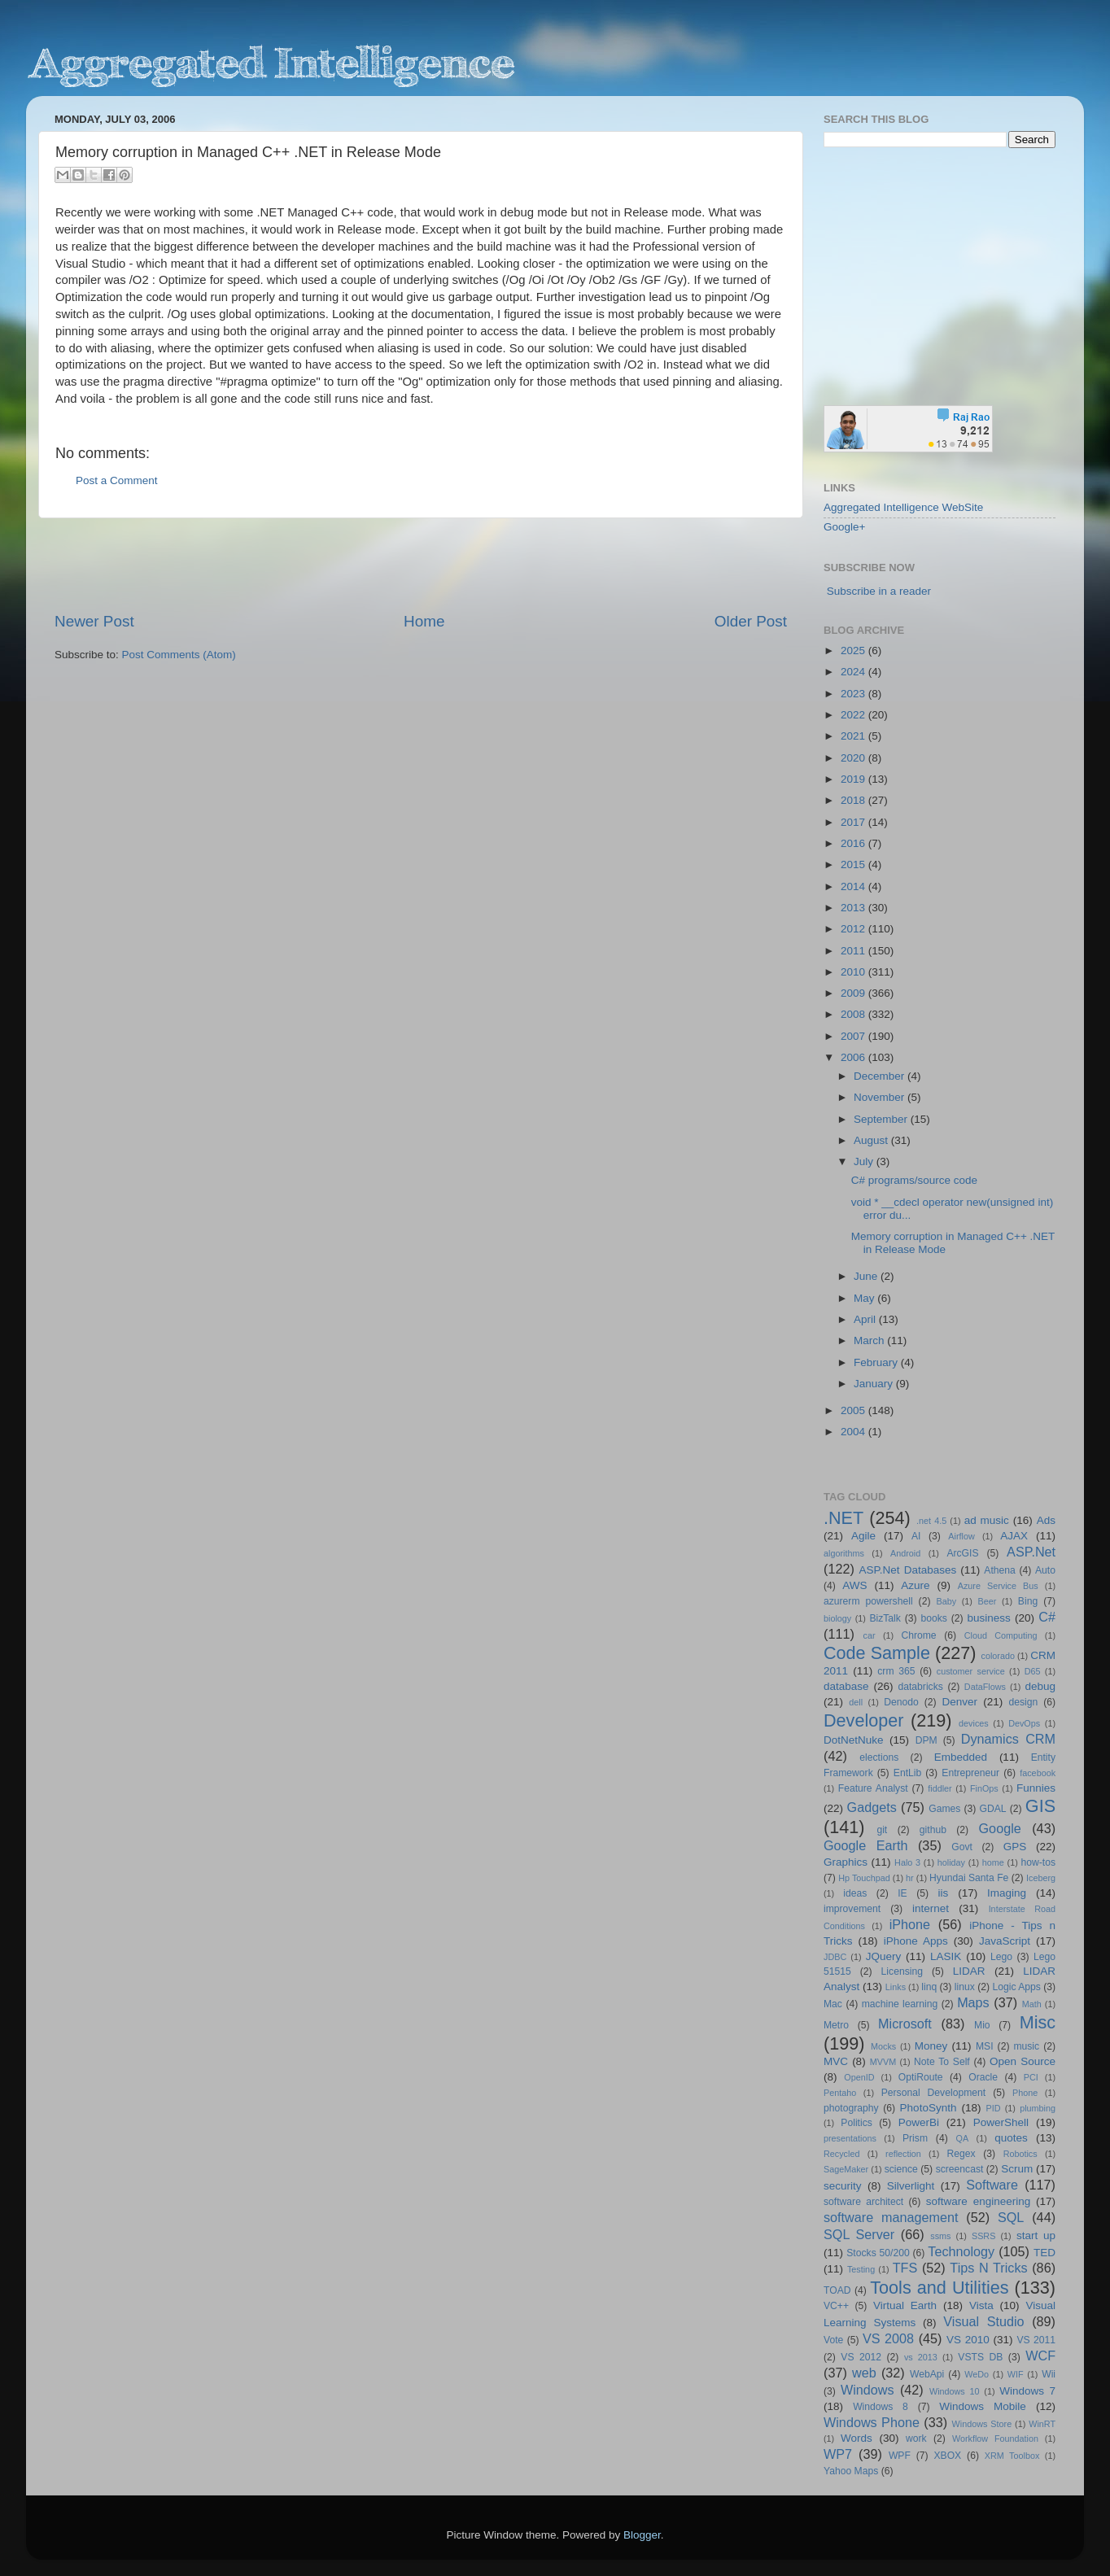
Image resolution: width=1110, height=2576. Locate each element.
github (933, 1830)
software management (891, 2217)
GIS (1040, 1806)
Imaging (1006, 1893)
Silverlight (911, 2186)
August (872, 1140)
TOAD (837, 2290)
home (993, 1862)
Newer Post (94, 621)
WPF (900, 2455)
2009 (854, 993)
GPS (1015, 1846)
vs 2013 (920, 2357)
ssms (940, 2236)
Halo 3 (907, 1862)
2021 (854, 736)
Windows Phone (872, 2422)
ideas (855, 1893)
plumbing (1037, 2108)
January (875, 1384)
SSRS (983, 2236)
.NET (843, 1518)
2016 (854, 843)
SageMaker (846, 2169)
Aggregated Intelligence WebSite (903, 507)
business (988, 1618)
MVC (836, 2061)
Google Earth (865, 1845)
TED (1044, 2252)
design (1023, 1702)
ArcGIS (962, 1553)
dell (856, 1702)
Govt (961, 1847)
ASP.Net (1031, 1551)
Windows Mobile (982, 2406)
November (880, 1097)
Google (1000, 1828)
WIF (1015, 2374)
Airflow (961, 1536)
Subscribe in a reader (879, 591)
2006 (854, 1057)
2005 (854, 1410)
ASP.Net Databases (908, 1570)
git (881, 1830)
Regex (961, 2153)
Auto (1045, 1570)
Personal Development (933, 2092)
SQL (1011, 2217)
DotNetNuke (854, 1740)
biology (837, 1618)
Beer (987, 1601)
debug (1040, 1686)
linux (965, 1987)
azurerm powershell (868, 1601)
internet (930, 1908)
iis (943, 1893)
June (867, 1276)
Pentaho (840, 2093)
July (865, 1161)
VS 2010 (968, 2340)
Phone (1025, 2093)
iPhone (909, 1924)
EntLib (907, 1773)
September (882, 1119)
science (901, 2169)
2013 (854, 908)
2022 (854, 715)
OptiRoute (920, 2077)
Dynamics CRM (1008, 1738)
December (880, 1076)
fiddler (939, 1788)
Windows (867, 2389)
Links (895, 1987)
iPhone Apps (916, 1941)
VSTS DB (980, 2357)
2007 (854, 1036)
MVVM (883, 2062)
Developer (863, 1720)
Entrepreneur (970, 1773)
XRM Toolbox (1012, 2455)
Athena (999, 1570)
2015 (854, 864)
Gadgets (872, 1807)
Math (1032, 2004)
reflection (903, 2154)
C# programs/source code (914, 1180)
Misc (1037, 2022)
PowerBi (918, 2122)
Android (905, 1553)
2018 (854, 800)
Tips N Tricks (988, 2267)
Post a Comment (117, 480)
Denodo (901, 1702)
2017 (854, 822)
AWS (854, 1585)
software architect (863, 2201)
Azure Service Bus (998, 1586)
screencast (960, 2169)
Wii (1048, 2374)
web (864, 2372)
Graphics (845, 1862)
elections (878, 1757)
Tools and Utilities (939, 2287)
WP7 (838, 2454)
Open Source (1022, 2061)
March (870, 1340)
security (843, 2186)
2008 (854, 1014)
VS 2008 (888, 2338)
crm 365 (896, 1671)
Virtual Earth (905, 2305)
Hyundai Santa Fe (968, 1878)
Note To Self (942, 2061)
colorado (998, 1656)
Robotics (1020, 2154)
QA (962, 2138)
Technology (961, 2251)
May (865, 1298)
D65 (1033, 1671)
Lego (1001, 1957)
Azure (915, 1585)
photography (851, 2108)
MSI (985, 2046)
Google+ (844, 527)
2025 (854, 650)
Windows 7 (1027, 2391)
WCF (1040, 2355)
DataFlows (985, 1687)
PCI (1031, 2077)
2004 (854, 1432)
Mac (833, 2004)
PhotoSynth (928, 2108)
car (869, 1635)
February (877, 1362)
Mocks (883, 2046)
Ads (1046, 1520)
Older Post (751, 621)
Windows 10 (954, 2391)
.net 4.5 (931, 1521)
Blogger (642, 2535)
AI (915, 1536)
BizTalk (884, 1618)
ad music (986, 1520)
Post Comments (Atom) (179, 654)
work (916, 2438)
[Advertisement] (420, 564)
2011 (854, 951)
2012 (854, 929)
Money (931, 2046)
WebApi (927, 2374)
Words (856, 2438)
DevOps (1024, 1723)
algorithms (844, 1553)
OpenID (859, 2077)
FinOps (984, 1788)
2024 (854, 672)
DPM (926, 1740)
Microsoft (905, 2023)
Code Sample (877, 1653)
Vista (981, 2305)
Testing (861, 2269)
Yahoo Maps (851, 2471)
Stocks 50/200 (877, 2253)
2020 (854, 758)
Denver (959, 1702)
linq (929, 1987)
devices (974, 1723)
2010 (854, 972)
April (866, 1319)
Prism (915, 2138)
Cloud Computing (1001, 1635)
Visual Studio (983, 2321)
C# (1046, 1616)
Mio (982, 2025)
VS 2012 (861, 2357)
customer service (971, 1671)
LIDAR (969, 1971)
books (933, 1618)
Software (992, 2184)
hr (910, 1878)
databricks (920, 1686)
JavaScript (1004, 1941)
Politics (856, 2122)
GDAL (993, 1808)
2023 (854, 694)
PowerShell (1001, 2122)
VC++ (836, 2306)
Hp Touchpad (864, 1878)
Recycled (841, 2154)
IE (902, 1893)
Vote (833, 2340)
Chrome (918, 1635)
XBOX (947, 2455)
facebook (1037, 1773)
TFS (905, 2267)
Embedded (960, 1757)
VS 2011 (1035, 2340)
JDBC (835, 1957)
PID (992, 2108)
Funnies (1035, 1788)
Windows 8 (880, 2406)
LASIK (945, 1956)
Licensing (902, 1971)
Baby (946, 1601)
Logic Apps (1016, 1987)
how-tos (1038, 1862)
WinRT (1042, 2424)
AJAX (1014, 1536)
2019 (854, 779)
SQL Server (859, 2234)
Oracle (983, 2077)
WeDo (976, 2374)
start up (1035, 2235)
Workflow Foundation (995, 2438)
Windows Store (982, 2424)
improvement (852, 1909)
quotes (1011, 2138)
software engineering (978, 2201)
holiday (951, 1862)
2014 (854, 886)
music (1026, 2046)
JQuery (884, 1956)
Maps (973, 2002)
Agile (863, 1536)
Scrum (1017, 2169)
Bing (1028, 1601)
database (846, 1686)
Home (424, 621)
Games (944, 1808)
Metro (836, 2025)
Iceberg (1040, 1878)
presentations (850, 2138)
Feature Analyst (873, 1788)
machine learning (900, 2004)
